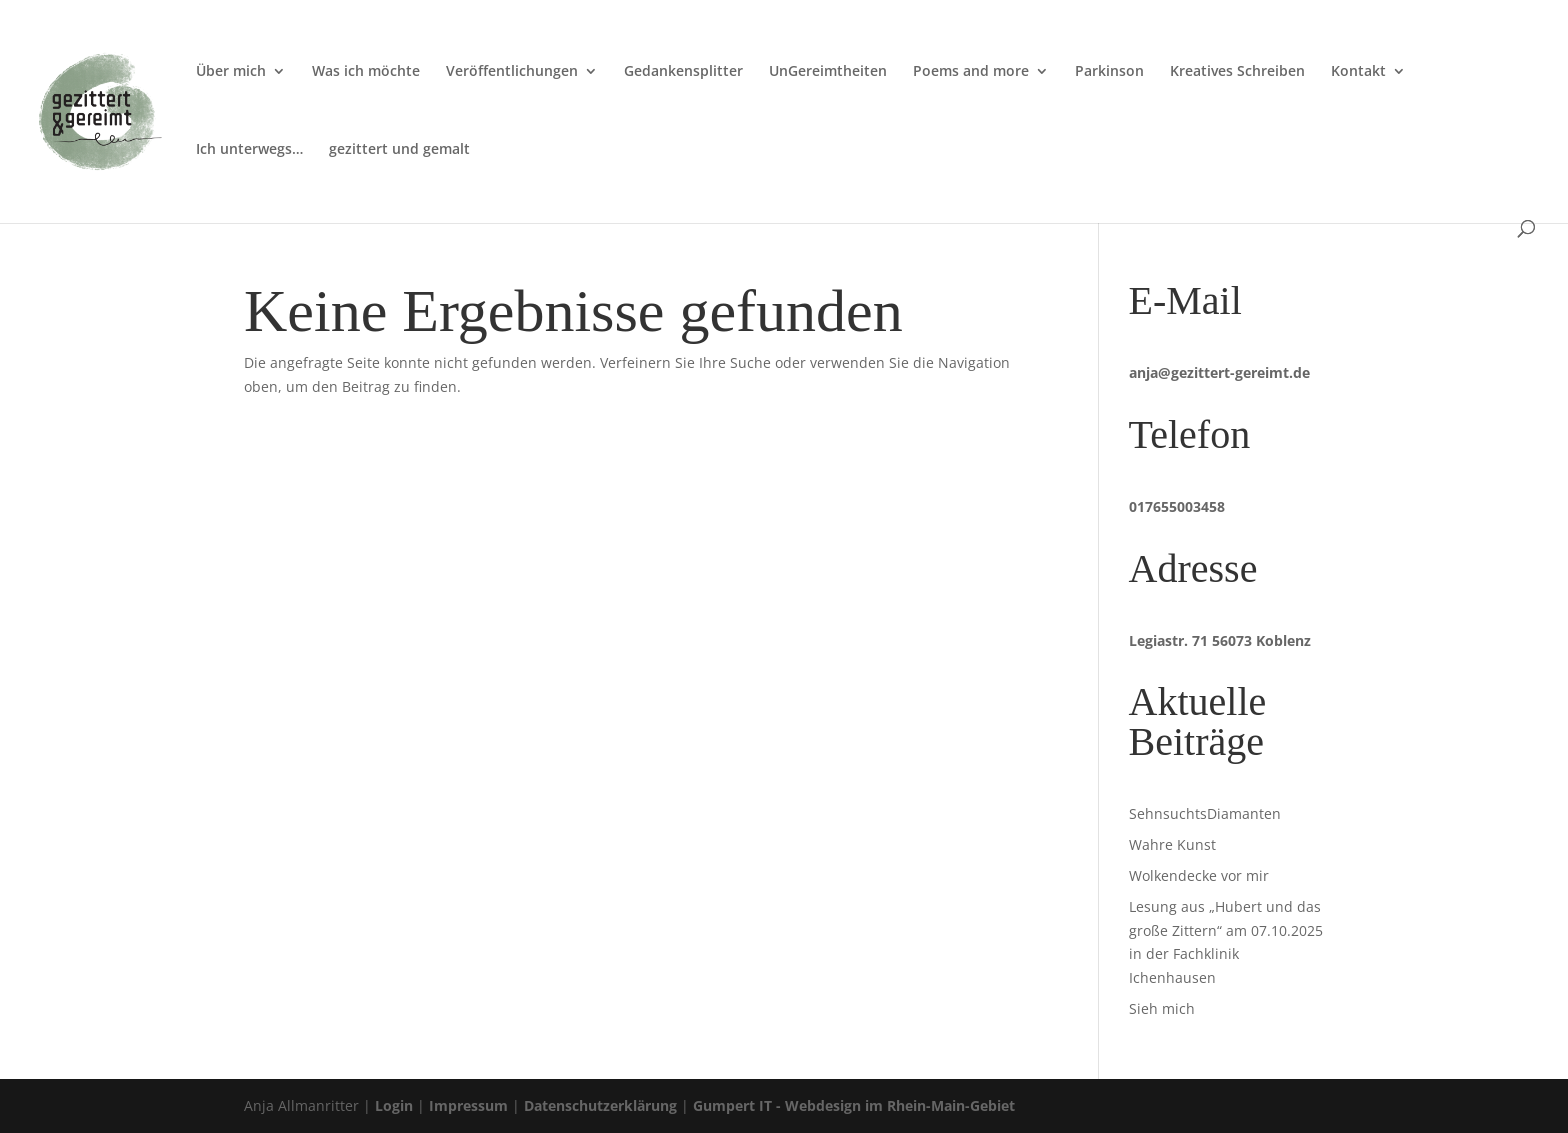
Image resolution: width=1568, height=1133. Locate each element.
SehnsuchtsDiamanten (1205, 813)
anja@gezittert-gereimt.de (1219, 372)
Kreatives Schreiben (1237, 72)
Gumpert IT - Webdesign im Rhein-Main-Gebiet (854, 1105)
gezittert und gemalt (399, 150)
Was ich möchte (366, 72)
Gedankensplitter (683, 72)
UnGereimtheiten (828, 72)
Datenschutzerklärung (600, 1105)
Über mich (231, 72)
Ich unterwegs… (249, 150)
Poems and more (971, 72)
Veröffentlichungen (512, 72)
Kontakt (1358, 72)
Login (394, 1105)
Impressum (468, 1105)
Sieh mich (1162, 1008)
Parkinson (1109, 72)
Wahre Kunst (1172, 844)
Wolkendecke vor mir (1199, 875)
